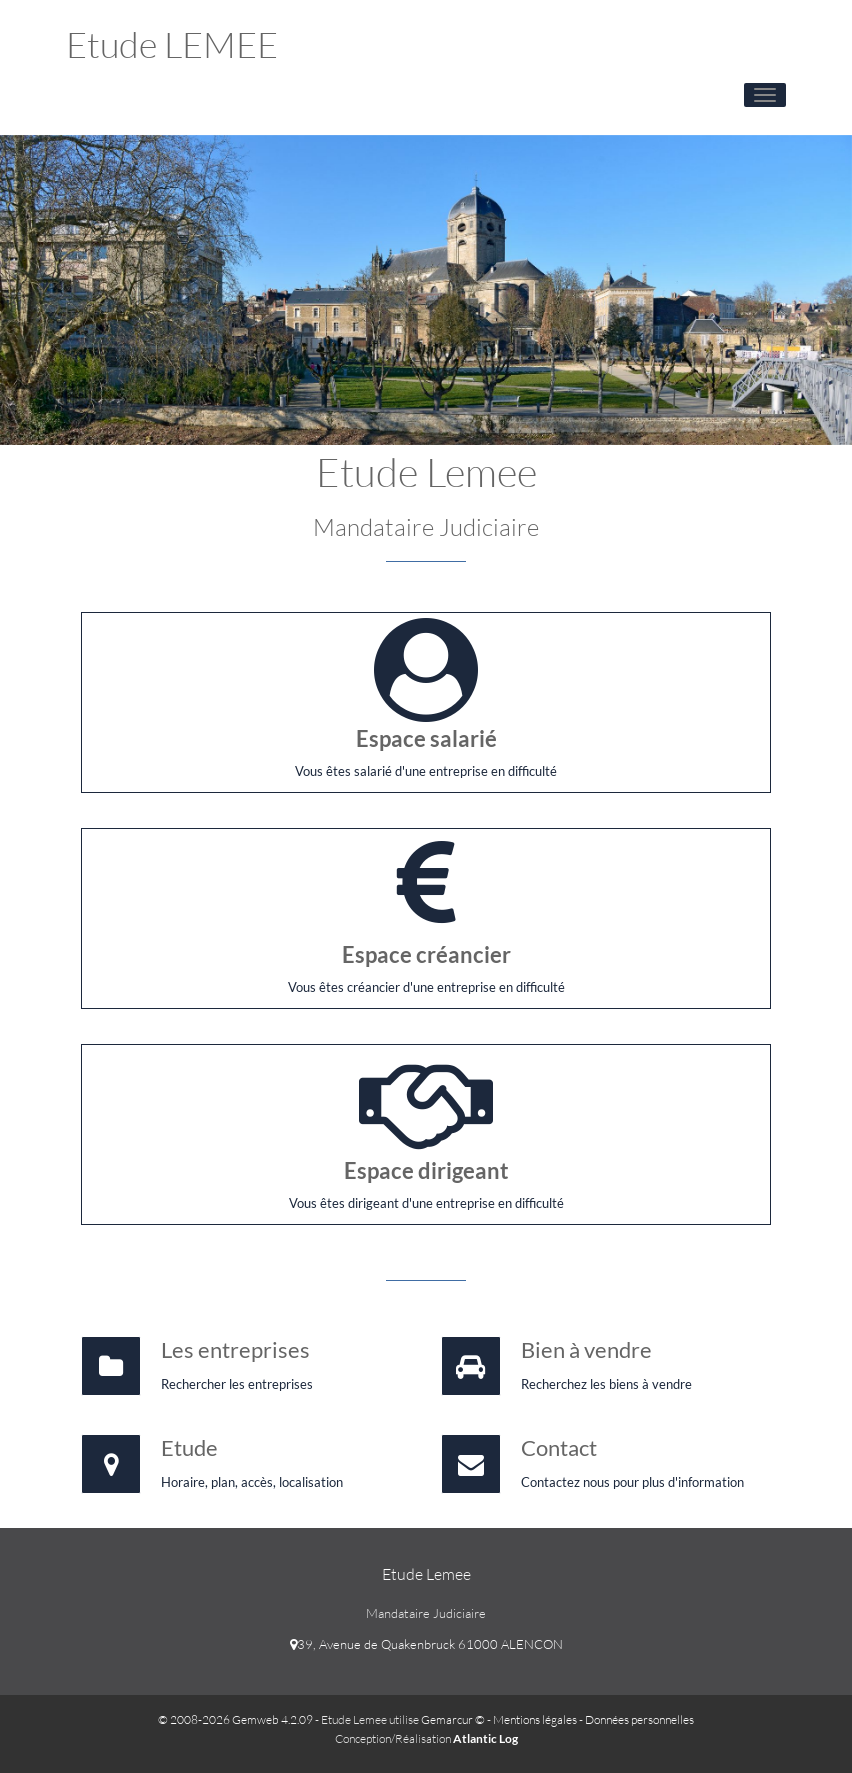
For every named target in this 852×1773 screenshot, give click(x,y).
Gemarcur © (453, 1719)
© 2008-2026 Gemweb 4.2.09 (235, 1719)
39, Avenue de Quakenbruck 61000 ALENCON (426, 1644)
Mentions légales (535, 1719)
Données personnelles (639, 1719)
